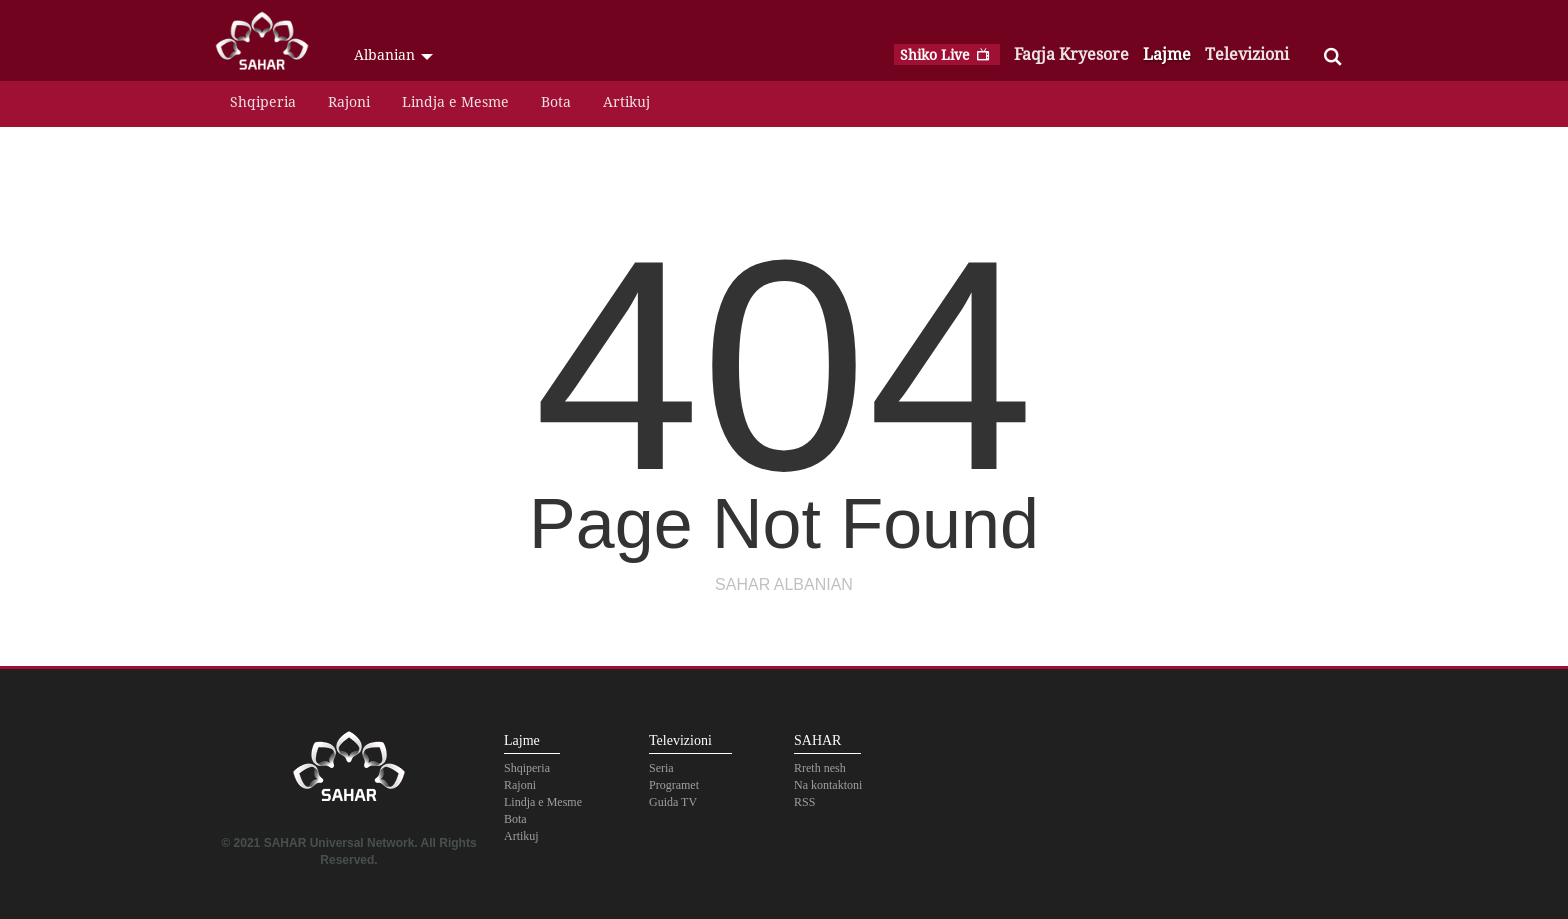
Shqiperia (263, 101)
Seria (661, 768)
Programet (674, 785)
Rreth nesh (820, 768)
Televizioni (1247, 54)
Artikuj (626, 101)
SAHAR (269, 45)
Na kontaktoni (828, 785)
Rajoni (349, 101)
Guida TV (673, 802)
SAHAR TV (349, 772)
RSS (804, 802)
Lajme (1167, 54)
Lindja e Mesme (455, 101)
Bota (556, 101)
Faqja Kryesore (1071, 54)
